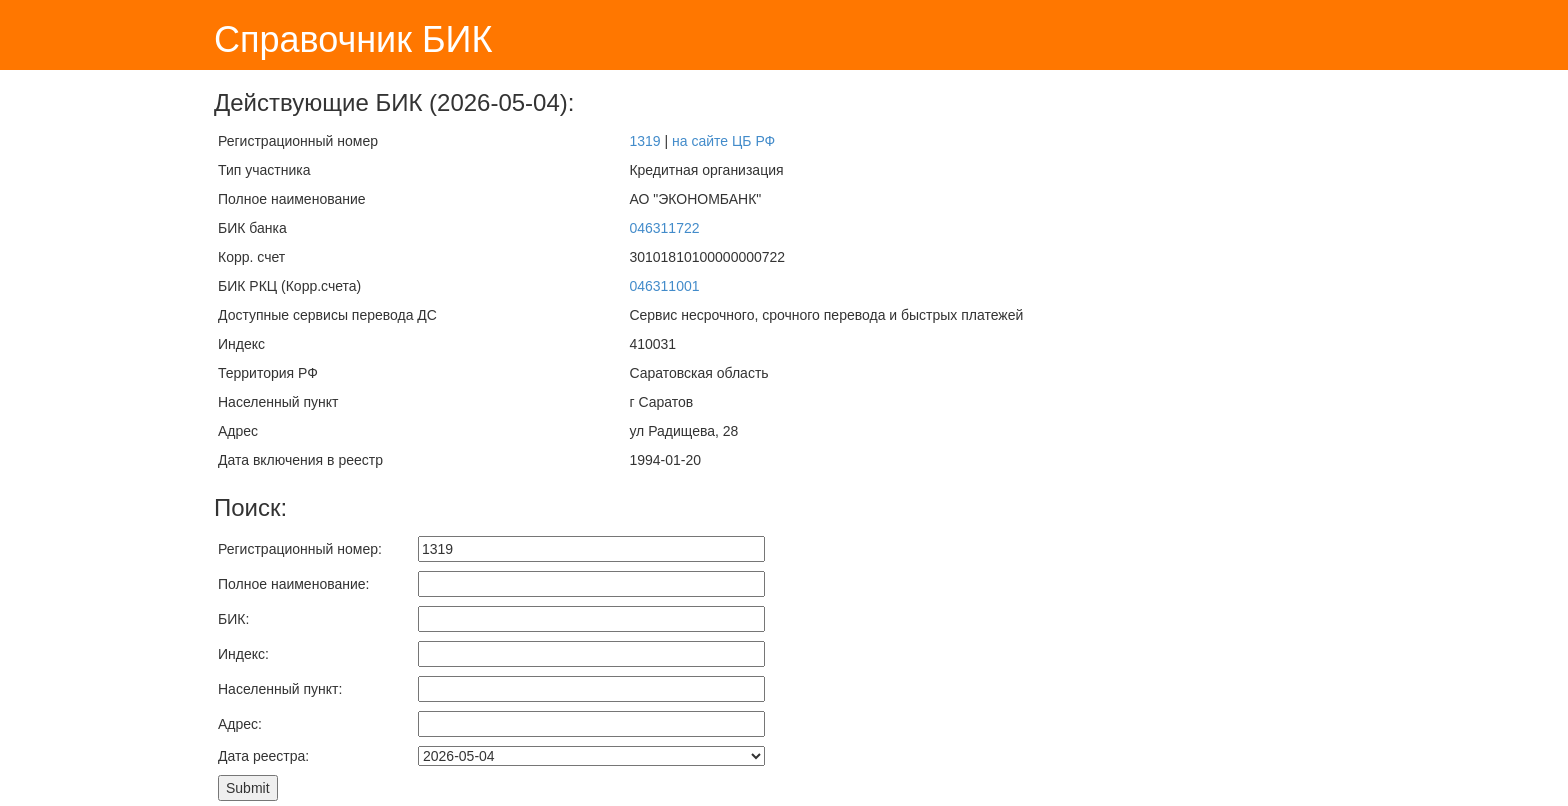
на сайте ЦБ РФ (723, 141)
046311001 (664, 286)
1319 (644, 141)
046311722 (664, 228)
